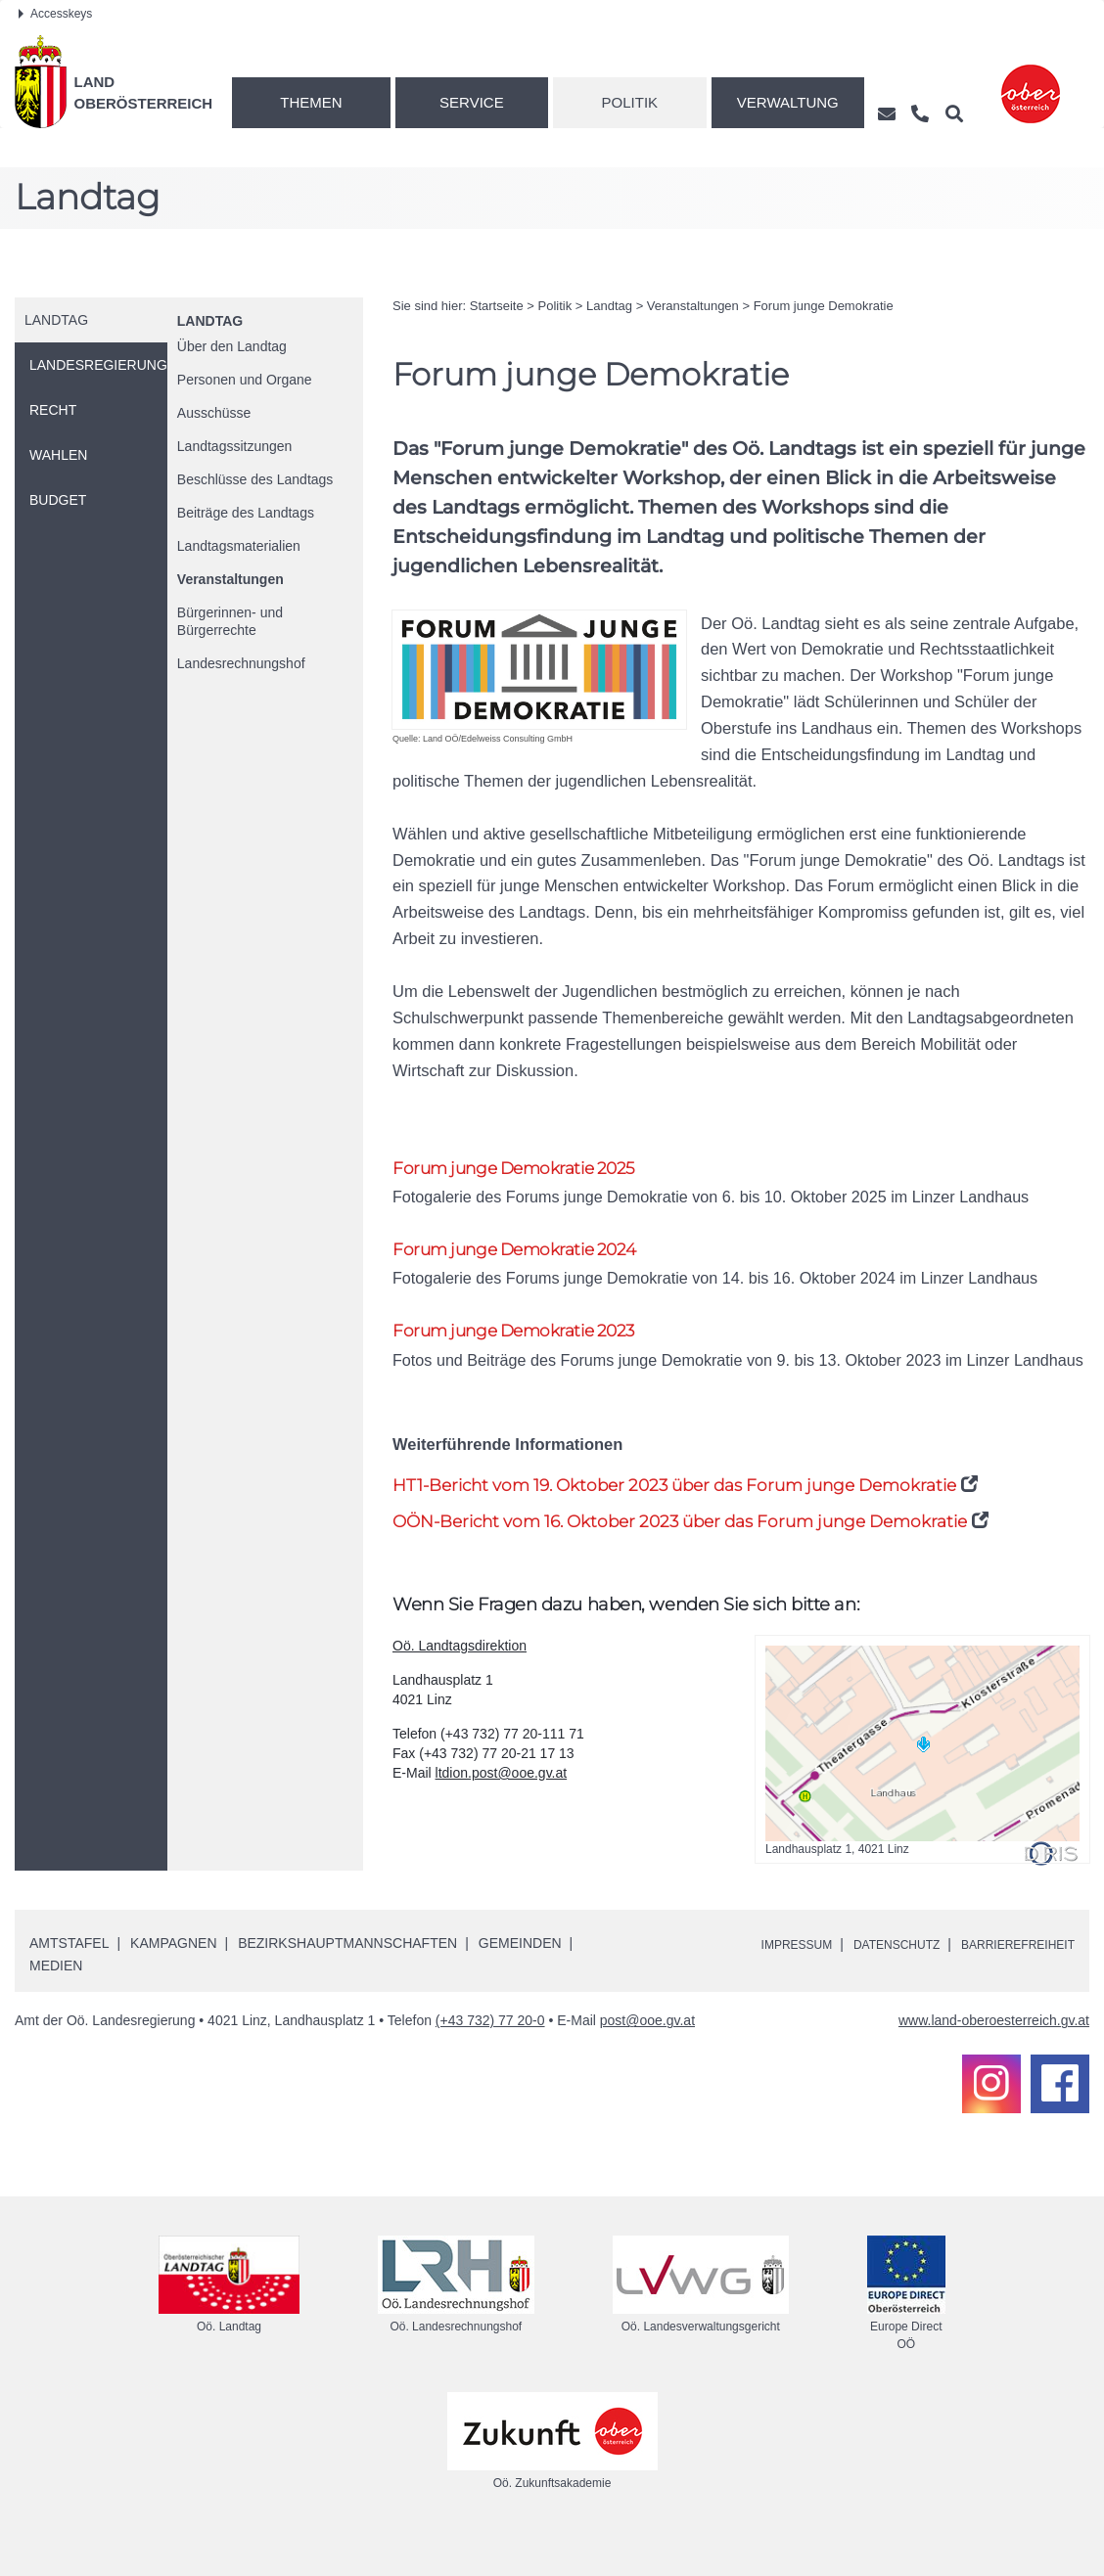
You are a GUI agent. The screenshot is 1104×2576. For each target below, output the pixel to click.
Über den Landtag (232, 346)
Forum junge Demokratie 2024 (529, 1253)
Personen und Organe (244, 379)
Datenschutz (870, 1979)
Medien (55, 2001)
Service (471, 102)
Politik (630, 102)
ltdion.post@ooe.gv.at (502, 1808)
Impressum (757, 1979)
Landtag (210, 321)
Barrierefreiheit (1009, 1979)
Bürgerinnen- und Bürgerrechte (230, 621)
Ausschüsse (214, 413)
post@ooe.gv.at (647, 2056)
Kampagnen (173, 1978)
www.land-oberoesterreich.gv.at (993, 2056)
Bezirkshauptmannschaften (347, 1978)
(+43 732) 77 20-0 (490, 2056)
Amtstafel (69, 1978)
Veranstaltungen (230, 579)
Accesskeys (55, 14)
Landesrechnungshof (241, 663)
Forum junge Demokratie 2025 (529, 1168)
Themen (311, 102)
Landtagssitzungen (235, 446)
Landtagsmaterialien (238, 546)
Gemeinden (520, 1978)
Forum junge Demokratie (824, 305)
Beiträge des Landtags (245, 512)
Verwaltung (788, 102)
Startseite (497, 305)
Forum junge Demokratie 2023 (529, 1338)
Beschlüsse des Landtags (255, 479)
